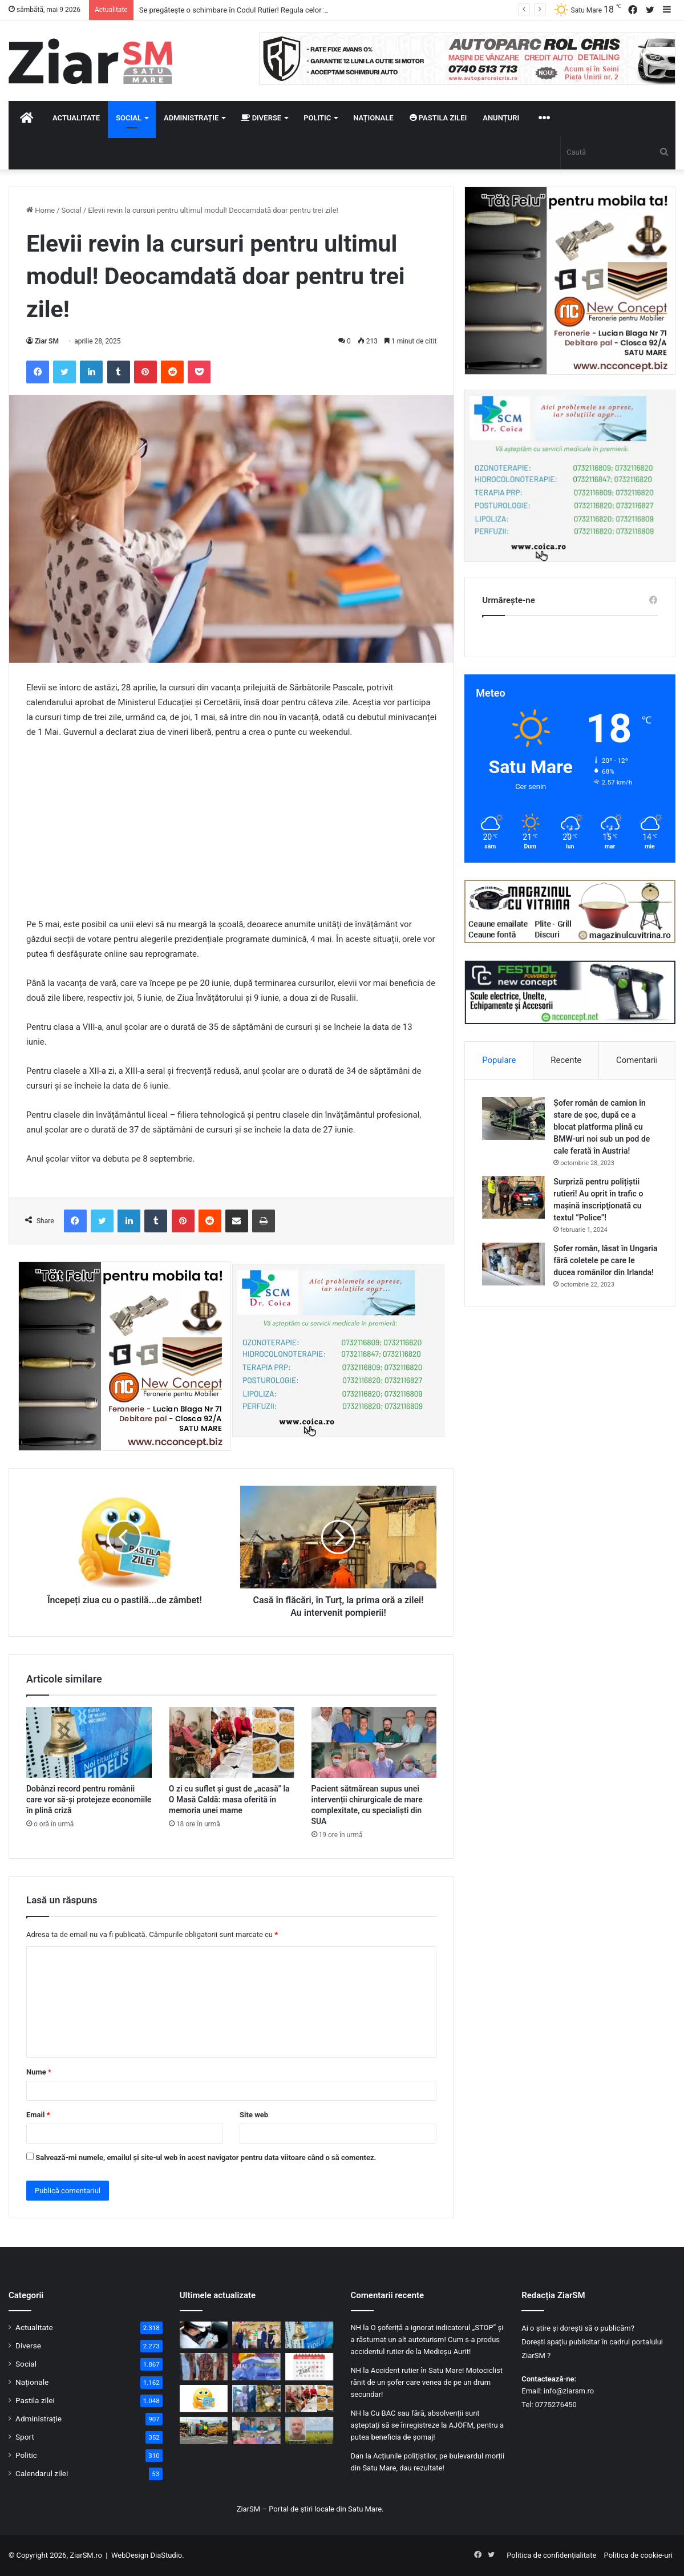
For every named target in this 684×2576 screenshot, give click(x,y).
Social (128, 118)
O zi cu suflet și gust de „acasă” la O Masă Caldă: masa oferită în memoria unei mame (229, 1799)
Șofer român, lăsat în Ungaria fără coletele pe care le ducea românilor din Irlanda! (605, 1260)
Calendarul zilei (41, 2473)
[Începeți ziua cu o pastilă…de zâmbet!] (204, 2398)
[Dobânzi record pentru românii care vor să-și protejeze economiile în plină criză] (89, 1742)
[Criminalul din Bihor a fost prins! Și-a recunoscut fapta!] (256, 2398)
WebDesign (129, 2555)
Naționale (373, 118)
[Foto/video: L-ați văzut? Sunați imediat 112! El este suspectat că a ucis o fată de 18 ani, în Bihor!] (309, 2430)
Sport (24, 2436)
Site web (254, 2114)
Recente (566, 1060)
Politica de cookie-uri (638, 2555)
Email (38, 2114)
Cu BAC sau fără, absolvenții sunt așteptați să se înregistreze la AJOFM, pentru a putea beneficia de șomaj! (427, 2425)
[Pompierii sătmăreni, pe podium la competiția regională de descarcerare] (204, 2430)
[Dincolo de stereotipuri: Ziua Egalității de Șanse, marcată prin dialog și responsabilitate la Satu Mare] (256, 2335)
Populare (499, 1060)
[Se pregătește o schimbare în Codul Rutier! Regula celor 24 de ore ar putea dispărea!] (204, 2335)
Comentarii (637, 1060)
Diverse (261, 118)
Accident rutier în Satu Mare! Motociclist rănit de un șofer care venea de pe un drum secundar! (427, 2382)
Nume (38, 2072)
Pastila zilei (438, 118)
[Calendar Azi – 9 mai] (309, 2366)
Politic (317, 118)
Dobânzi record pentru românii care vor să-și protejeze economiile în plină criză (88, 1799)
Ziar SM (47, 341)
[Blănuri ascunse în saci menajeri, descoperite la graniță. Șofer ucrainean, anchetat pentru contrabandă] (204, 2366)
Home (40, 210)
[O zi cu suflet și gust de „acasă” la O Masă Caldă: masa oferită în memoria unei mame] (231, 1742)
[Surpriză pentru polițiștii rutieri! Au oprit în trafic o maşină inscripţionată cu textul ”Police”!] (513, 1197)
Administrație (191, 118)
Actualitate (76, 118)
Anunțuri (501, 118)
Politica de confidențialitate (551, 2555)
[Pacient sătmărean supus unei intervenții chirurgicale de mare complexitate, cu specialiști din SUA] (374, 1742)
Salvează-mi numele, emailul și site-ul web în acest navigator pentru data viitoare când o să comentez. (205, 2157)
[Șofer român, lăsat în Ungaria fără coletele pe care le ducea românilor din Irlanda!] (513, 1264)
